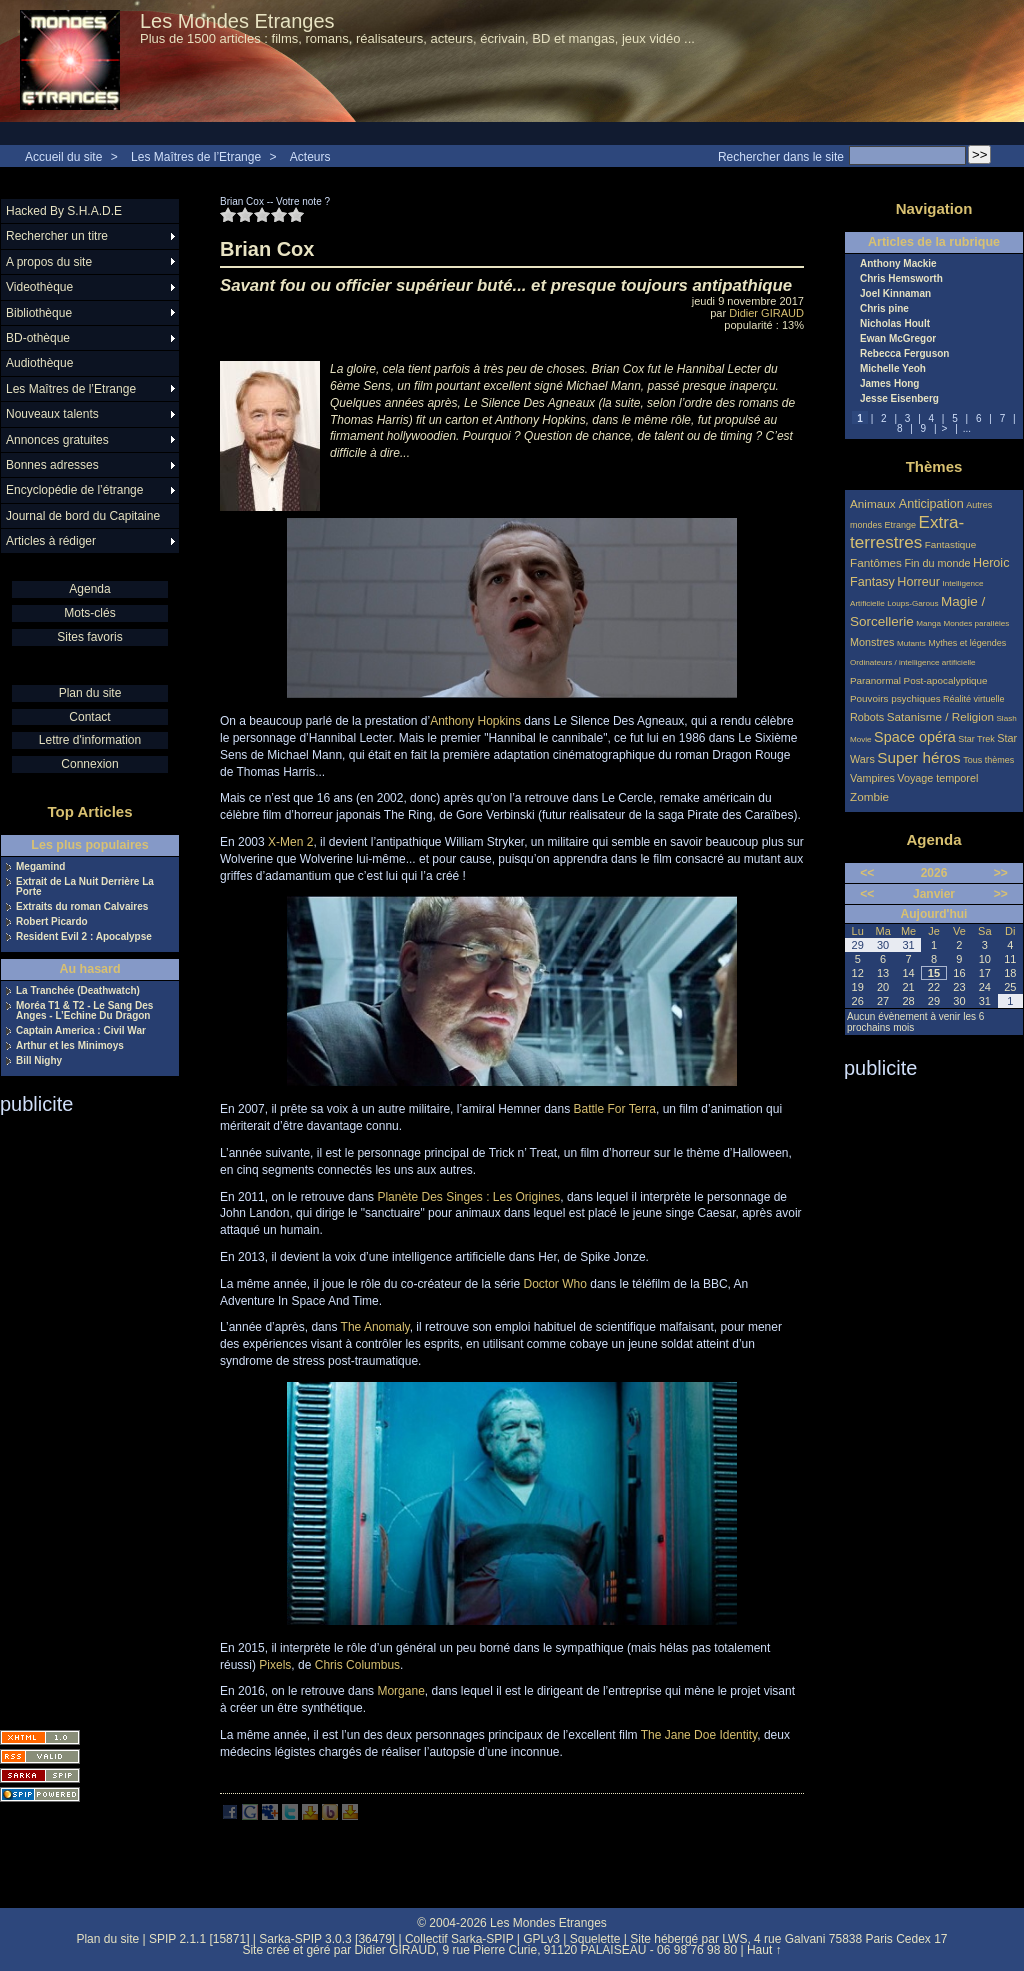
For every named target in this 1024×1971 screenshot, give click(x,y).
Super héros (918, 757)
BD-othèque (38, 338)
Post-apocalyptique (946, 680)
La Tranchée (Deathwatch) (78, 991)
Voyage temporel (937, 778)
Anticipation (931, 504)
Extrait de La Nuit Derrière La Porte (85, 887)
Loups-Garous (912, 603)
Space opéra (915, 737)
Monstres (872, 642)
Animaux (874, 503)
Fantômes (876, 562)
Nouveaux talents (52, 414)
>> (1001, 873)
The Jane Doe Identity (699, 1735)
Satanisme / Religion (940, 716)
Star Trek (976, 739)
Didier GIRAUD (766, 313)
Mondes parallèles (977, 623)
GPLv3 (541, 1939)
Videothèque (39, 287)
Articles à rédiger (51, 541)
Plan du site (90, 693)
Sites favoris (89, 637)
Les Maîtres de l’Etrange (196, 157)
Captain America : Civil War (81, 1031)
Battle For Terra (615, 1109)
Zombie (869, 796)
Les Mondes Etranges (237, 21)
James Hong (889, 384)
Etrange (901, 525)
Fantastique (951, 544)
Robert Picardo (52, 922)
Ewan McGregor (898, 339)
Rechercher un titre (57, 236)
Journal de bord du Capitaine (83, 516)
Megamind (40, 867)
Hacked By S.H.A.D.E (64, 211)
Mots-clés (89, 613)
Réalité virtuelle (974, 699)
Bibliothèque (39, 313)
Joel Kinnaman (895, 294)
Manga (928, 623)
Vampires (872, 778)
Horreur (918, 582)
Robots (867, 717)
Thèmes (934, 466)
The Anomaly (375, 1327)
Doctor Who (555, 1284)
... (967, 428)
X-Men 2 (290, 842)
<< (867, 873)
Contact (89, 717)
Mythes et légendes (967, 643)
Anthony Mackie (898, 264)
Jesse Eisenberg (899, 399)
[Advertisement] (80, 1416)
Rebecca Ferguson (904, 354)
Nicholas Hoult (895, 324)
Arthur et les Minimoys (70, 1046)
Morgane (400, 1691)
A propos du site (49, 262)
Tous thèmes (988, 760)
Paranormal (875, 680)
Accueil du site (63, 157)
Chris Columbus (357, 1665)
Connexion (89, 764)
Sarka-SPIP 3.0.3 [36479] (327, 1939)
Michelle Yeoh (893, 369)
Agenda (89, 589)
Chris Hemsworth (901, 279)
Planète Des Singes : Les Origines (468, 1197)
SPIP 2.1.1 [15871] (199, 1939)
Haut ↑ (764, 1950)
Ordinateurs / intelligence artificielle (913, 662)
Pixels (275, 1665)
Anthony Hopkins (475, 721)
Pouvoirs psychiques (895, 698)
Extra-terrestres (907, 532)
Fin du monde (937, 563)
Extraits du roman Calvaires (82, 907)
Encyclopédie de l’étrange (74, 490)
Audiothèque (39, 363)
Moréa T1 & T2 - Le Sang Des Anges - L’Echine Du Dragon (84, 1011)
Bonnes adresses (52, 465)
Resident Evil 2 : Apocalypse (84, 937)
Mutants (911, 643)
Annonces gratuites (57, 440)
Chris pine (884, 309)
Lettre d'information (90, 740)
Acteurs (310, 157)
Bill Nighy (39, 1061)
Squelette (595, 1939)
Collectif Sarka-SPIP (459, 1939)
